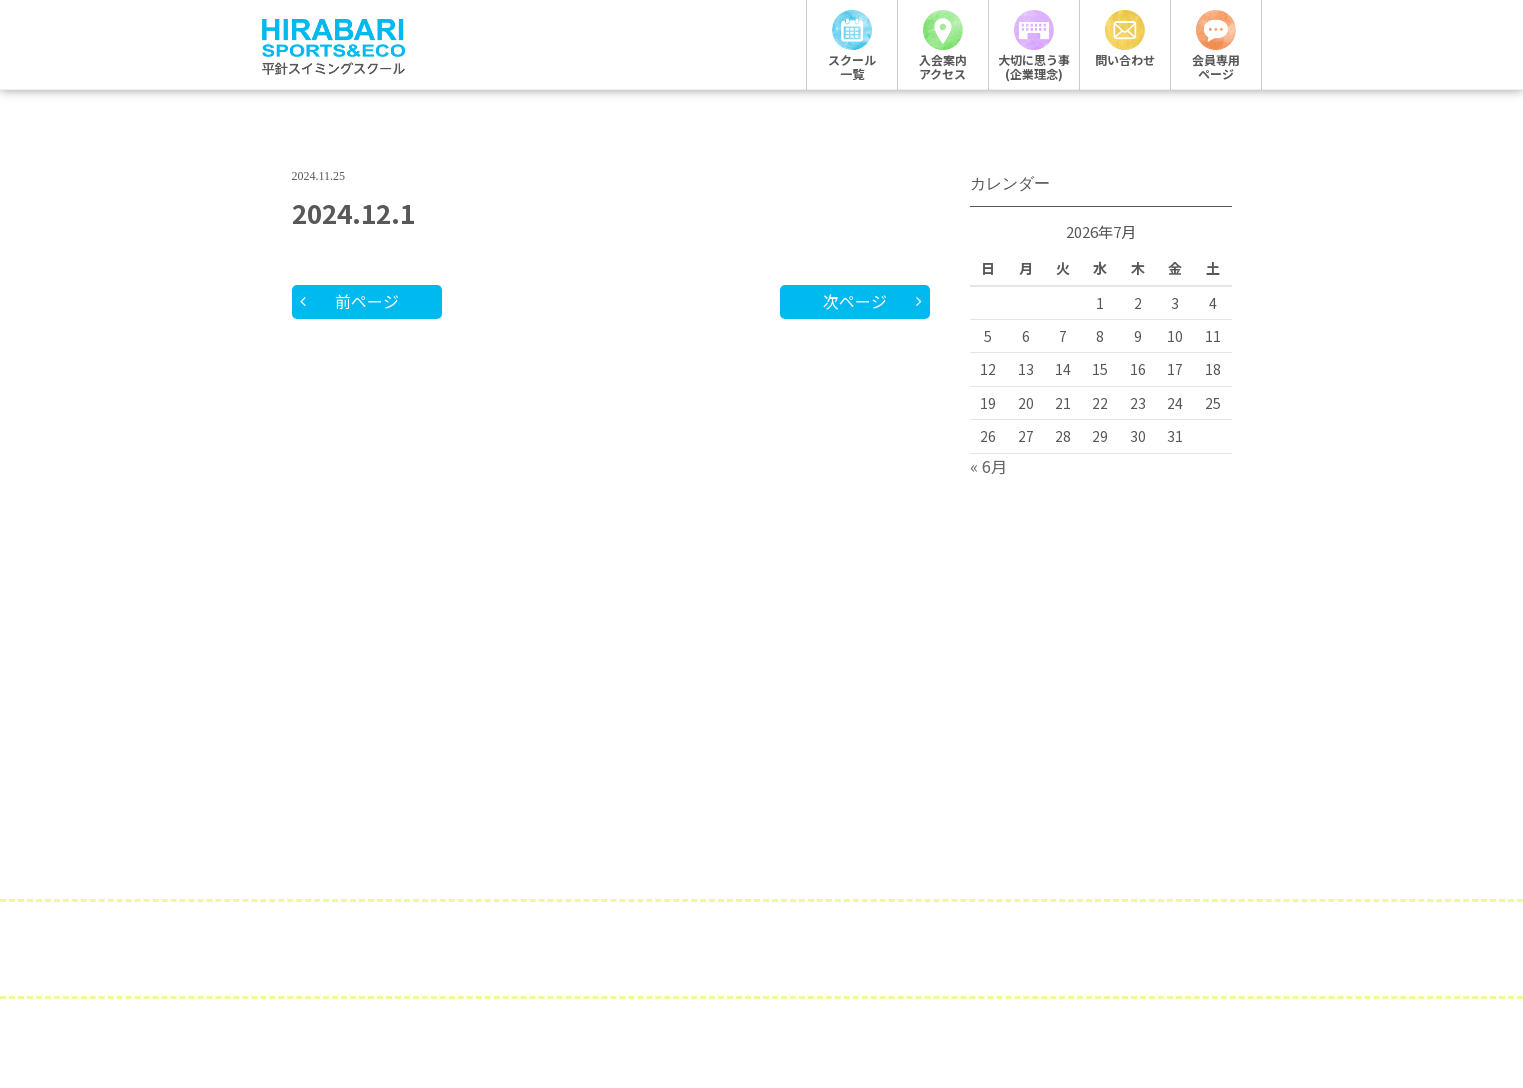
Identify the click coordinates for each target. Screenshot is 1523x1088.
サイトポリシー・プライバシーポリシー (887, 951)
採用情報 (497, 951)
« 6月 (988, 466)
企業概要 (622, 951)
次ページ (855, 301)
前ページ (367, 301)
